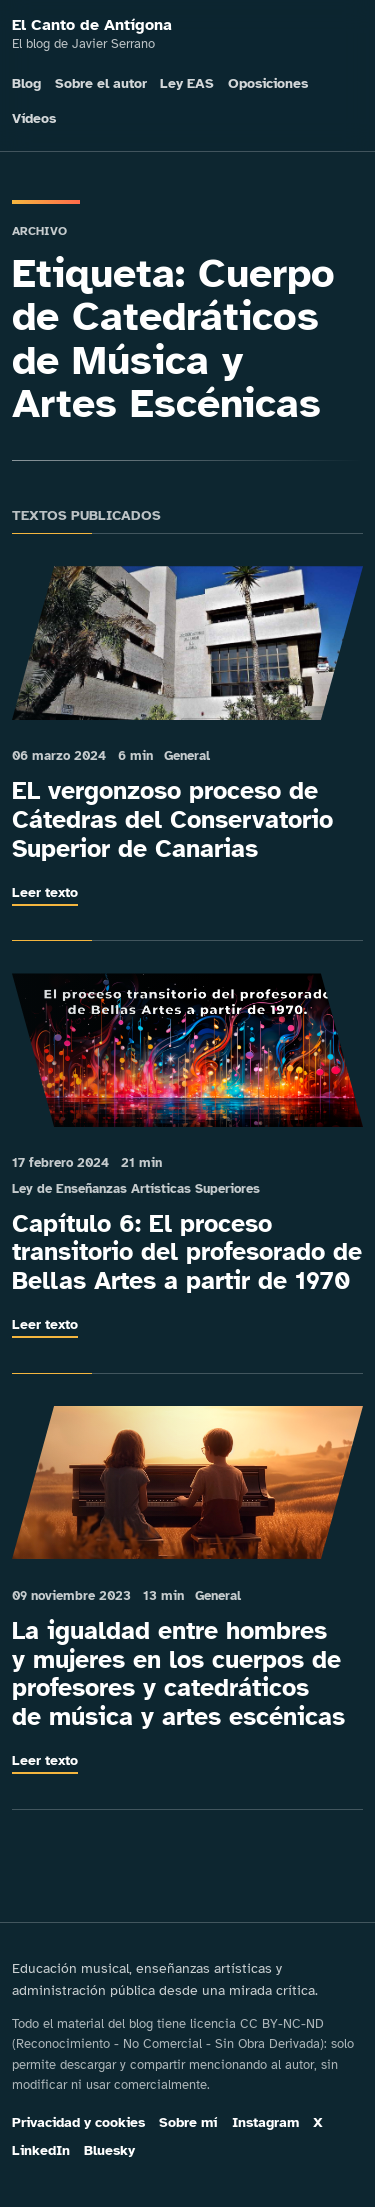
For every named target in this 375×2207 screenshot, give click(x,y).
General (187, 755)
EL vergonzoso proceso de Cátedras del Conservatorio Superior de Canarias (172, 819)
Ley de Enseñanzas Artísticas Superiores (136, 1188)
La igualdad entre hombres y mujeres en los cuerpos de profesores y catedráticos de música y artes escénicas (178, 1673)
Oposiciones (268, 83)
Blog (26, 83)
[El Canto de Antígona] (187, 35)
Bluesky (109, 2150)
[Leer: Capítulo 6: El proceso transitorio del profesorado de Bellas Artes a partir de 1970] (187, 1050)
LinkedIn (41, 2150)
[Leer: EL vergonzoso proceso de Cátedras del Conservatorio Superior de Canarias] (187, 643)
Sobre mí (188, 2122)
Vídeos (34, 118)
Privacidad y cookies (78, 2122)
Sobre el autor (101, 83)
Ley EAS (187, 83)
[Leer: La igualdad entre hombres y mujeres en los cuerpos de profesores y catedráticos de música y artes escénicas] (187, 1483)
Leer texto (45, 892)
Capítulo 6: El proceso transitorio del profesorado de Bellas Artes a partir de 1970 (187, 1252)
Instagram (265, 2122)
